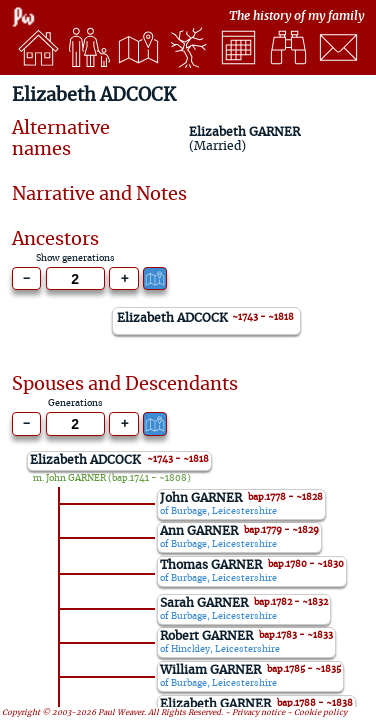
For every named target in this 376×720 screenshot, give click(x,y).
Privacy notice (258, 713)
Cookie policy (320, 713)
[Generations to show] (75, 279)
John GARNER (76, 478)
